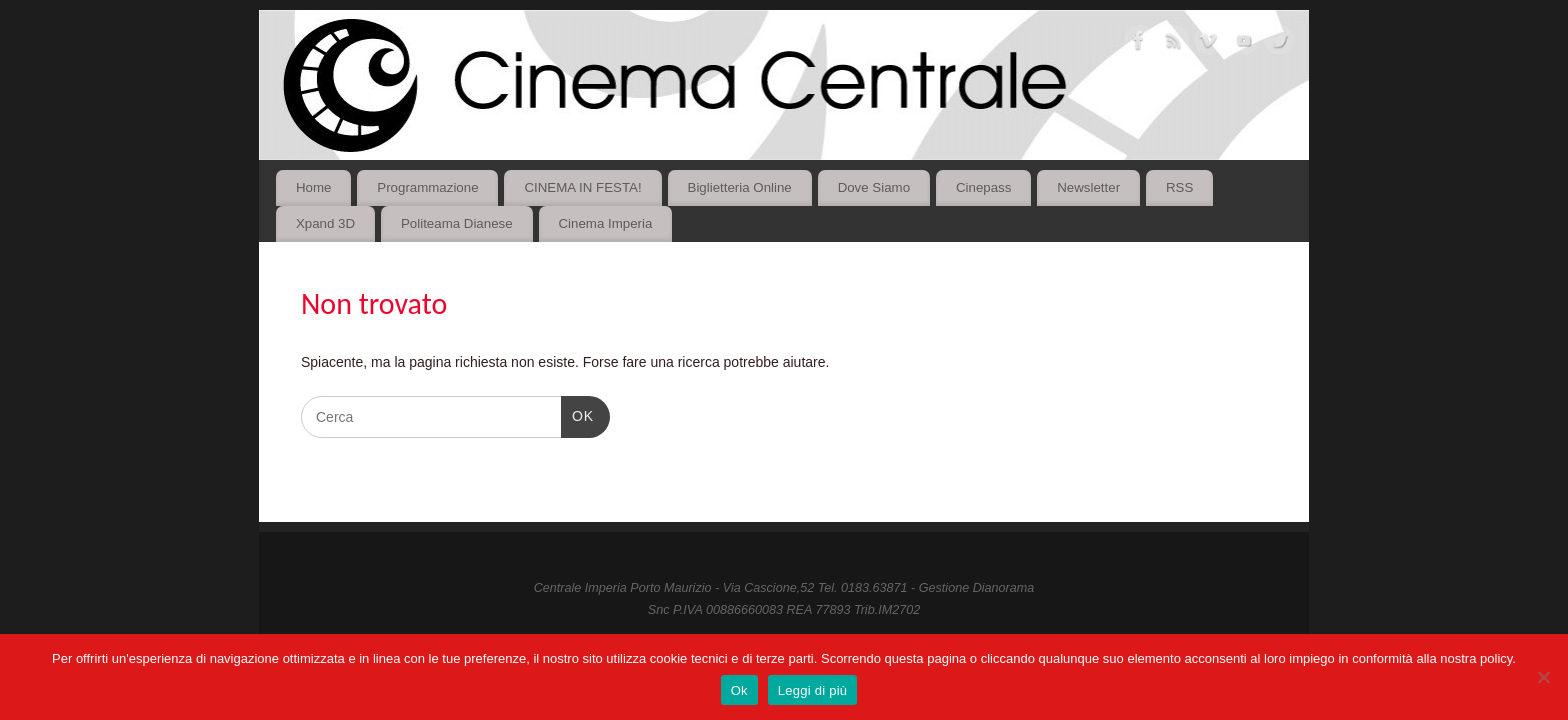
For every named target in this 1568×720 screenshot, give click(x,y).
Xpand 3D (325, 223)
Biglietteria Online (740, 187)
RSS (1179, 187)
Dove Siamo (874, 187)
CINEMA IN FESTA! (582, 187)
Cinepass (983, 187)
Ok (739, 690)
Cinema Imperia (605, 223)
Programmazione (427, 187)
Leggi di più (813, 690)
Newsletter (1088, 187)
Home (313, 187)
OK (577, 414)
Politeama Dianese (457, 223)
